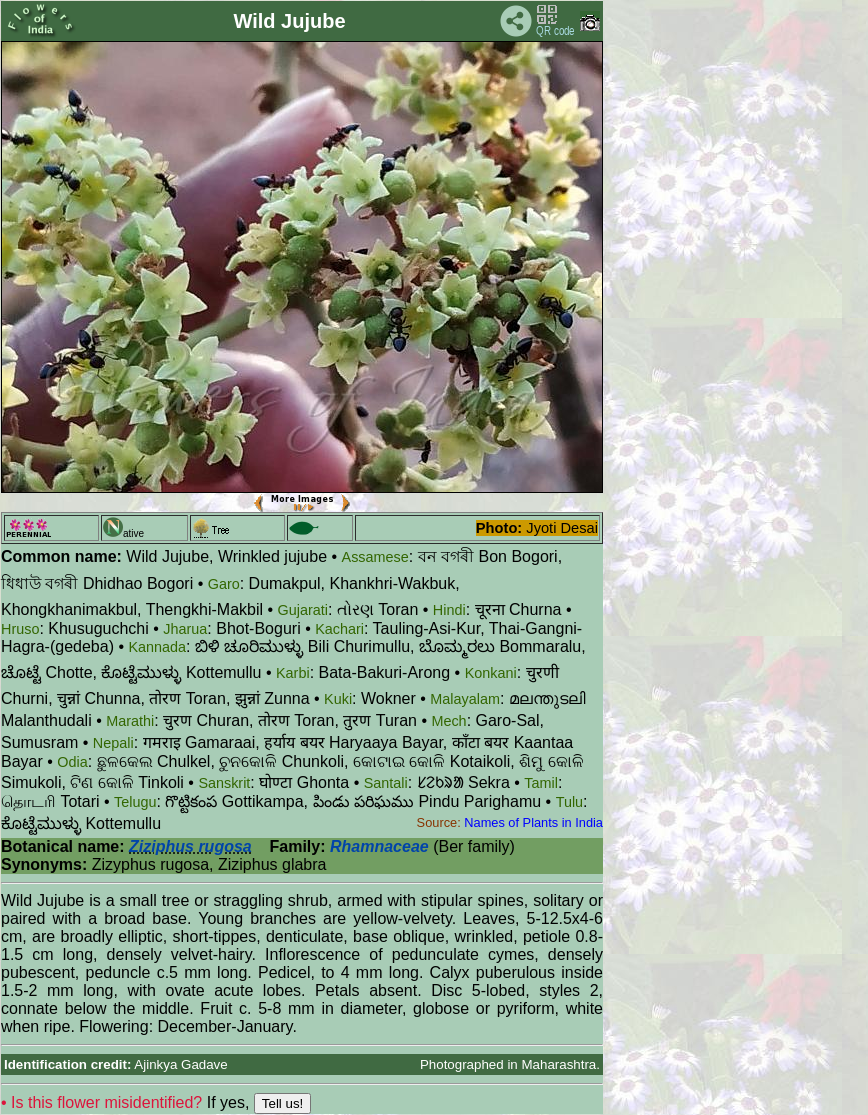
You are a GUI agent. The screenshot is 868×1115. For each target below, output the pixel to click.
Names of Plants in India (533, 822)
